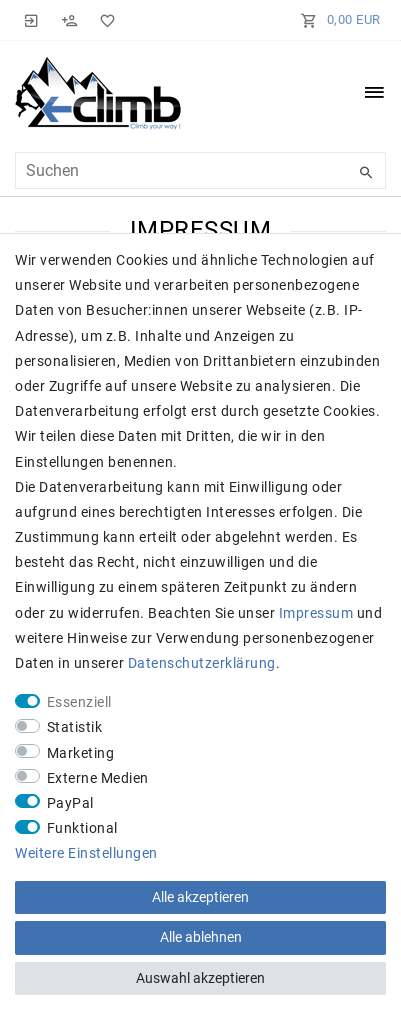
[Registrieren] (70, 20)
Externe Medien (98, 778)
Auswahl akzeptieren (200, 978)
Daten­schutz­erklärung (202, 663)
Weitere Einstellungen (86, 853)
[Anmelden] (32, 20)
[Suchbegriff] (200, 170)
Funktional (82, 828)
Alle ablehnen (201, 937)
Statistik (75, 727)
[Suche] (366, 173)
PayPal (70, 803)
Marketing (81, 753)
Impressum (316, 613)
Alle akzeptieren (200, 897)
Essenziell (79, 702)
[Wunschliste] (104, 20)
